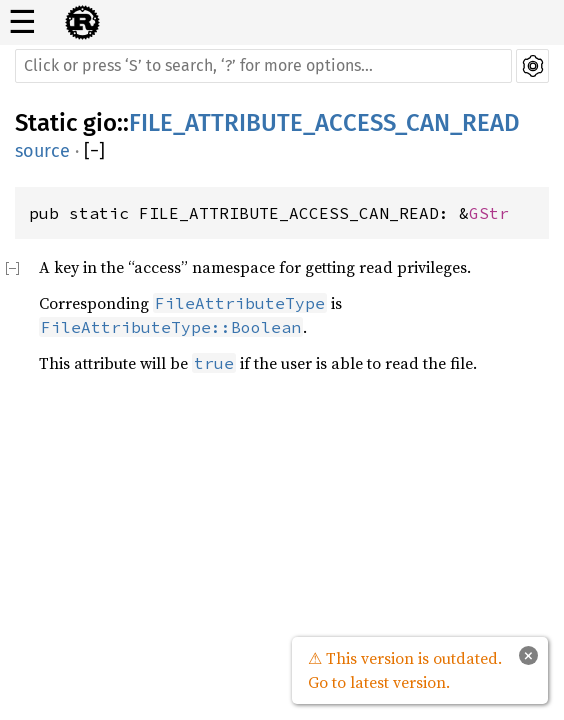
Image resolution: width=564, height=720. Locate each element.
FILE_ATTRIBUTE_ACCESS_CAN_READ (324, 123)
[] (94, 151)
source (42, 151)
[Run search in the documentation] (263, 66)
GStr (489, 213)
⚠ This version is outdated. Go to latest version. (405, 670)
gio (100, 123)
